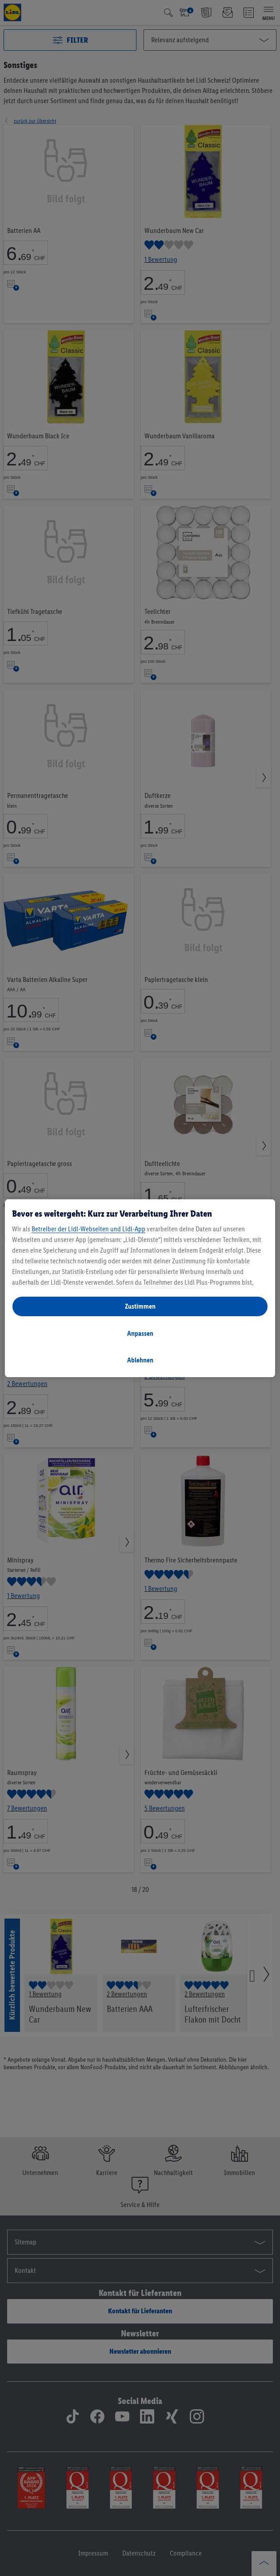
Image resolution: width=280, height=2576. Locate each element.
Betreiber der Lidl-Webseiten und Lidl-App (88, 1229)
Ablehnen (140, 1360)
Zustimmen (140, 1306)
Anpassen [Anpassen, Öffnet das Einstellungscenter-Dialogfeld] (140, 1333)
